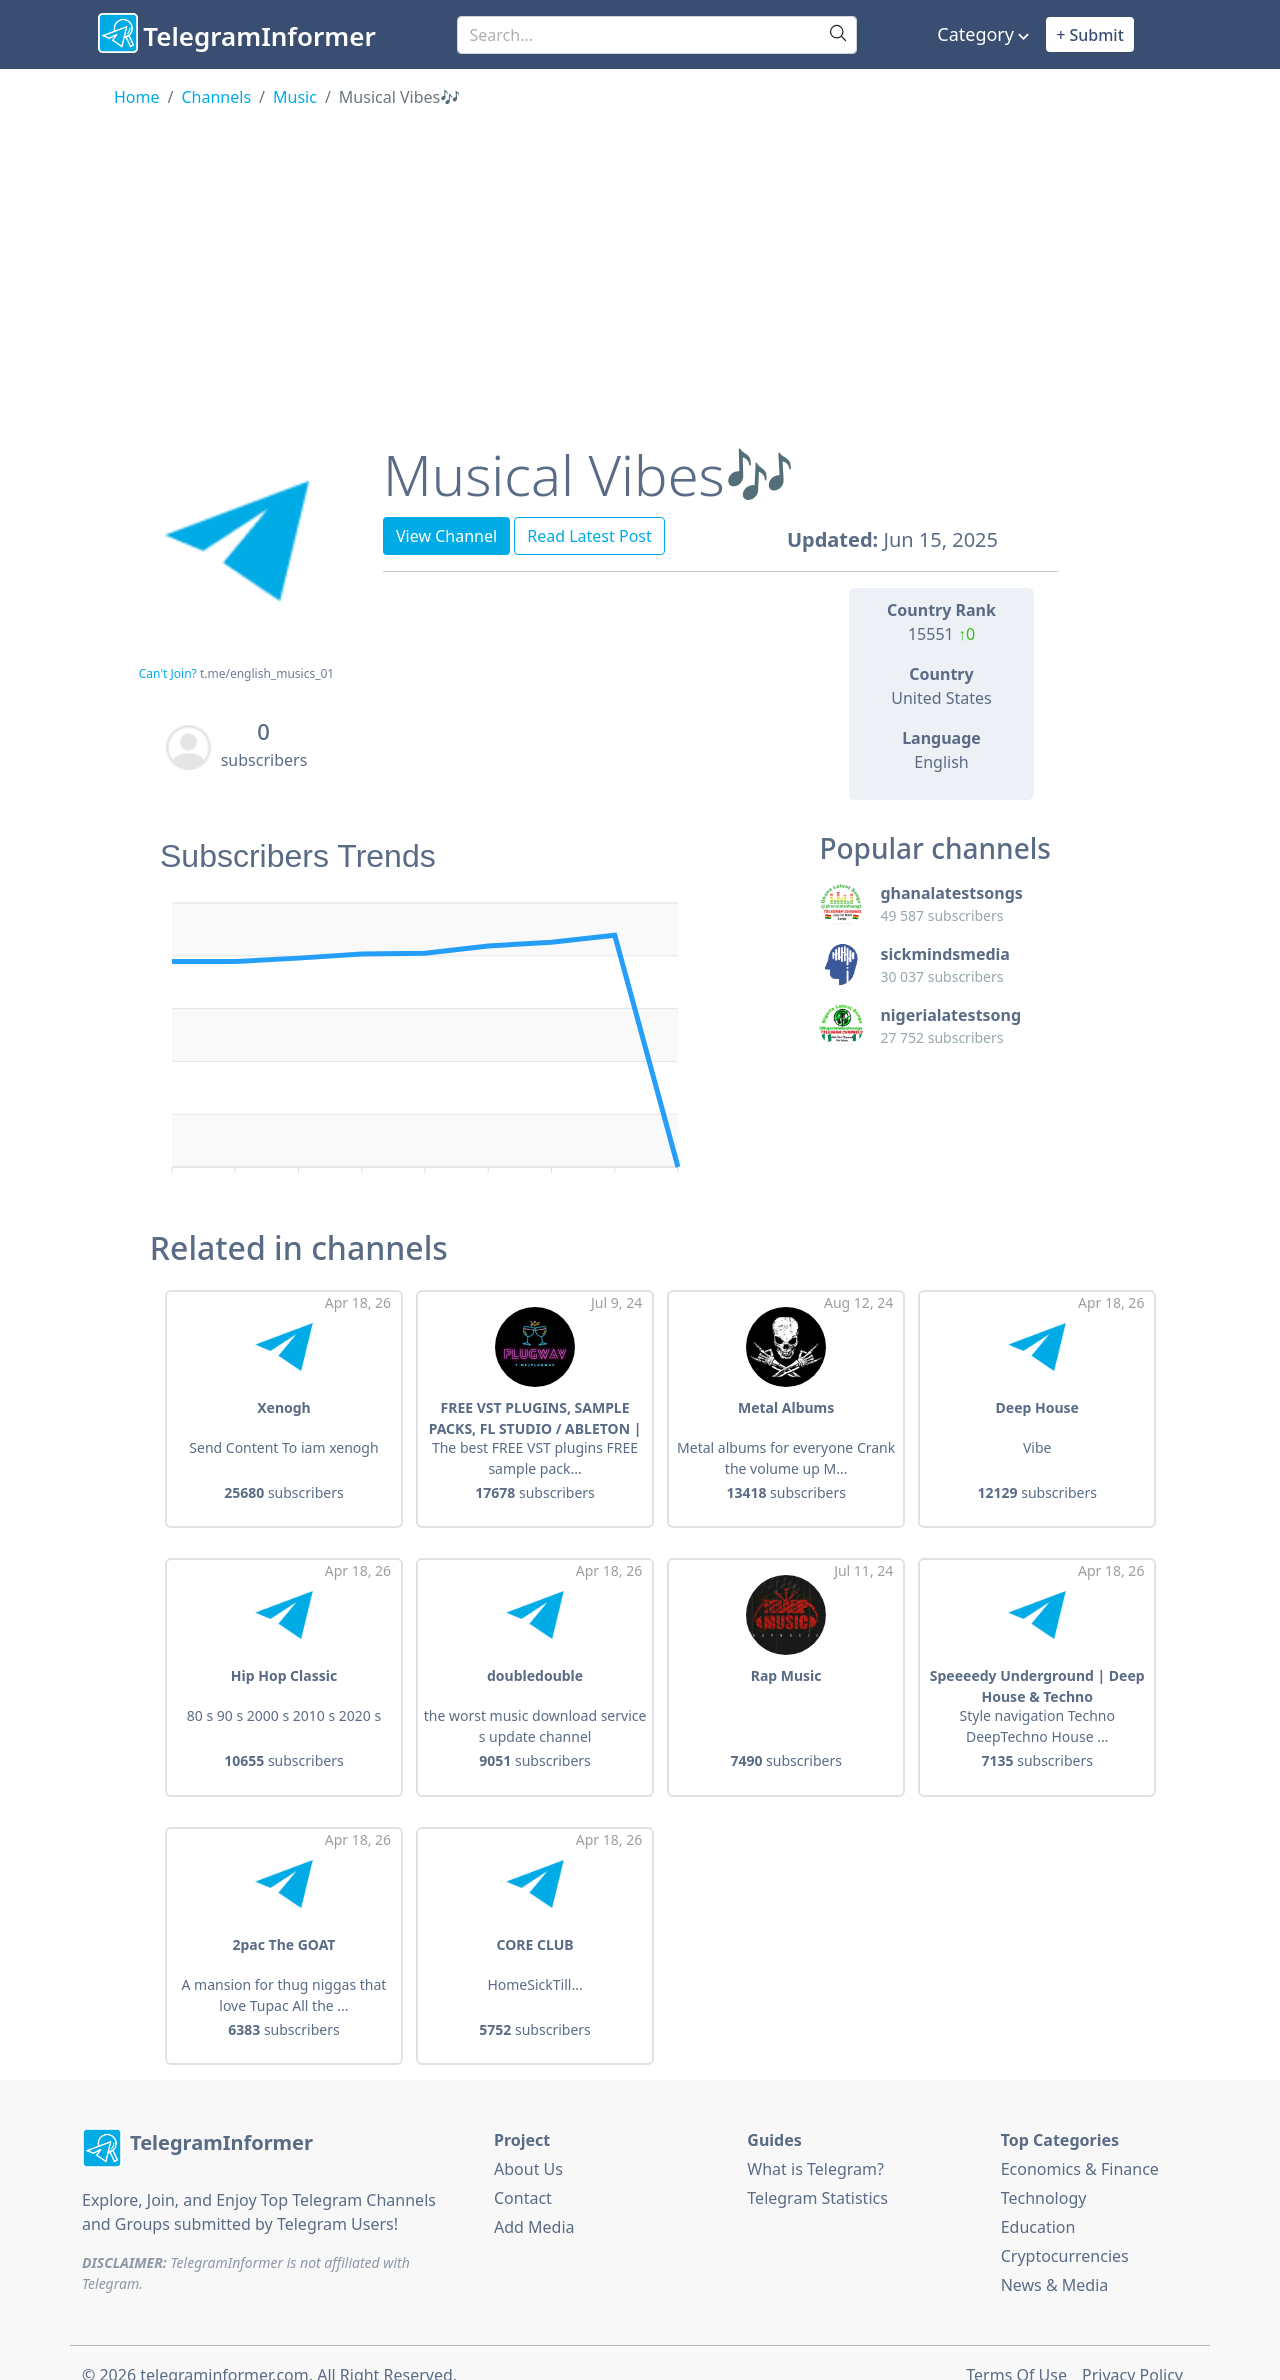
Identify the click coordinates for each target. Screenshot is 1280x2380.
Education (1038, 2202)
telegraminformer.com (224, 2350)
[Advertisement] (640, 259)
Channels (216, 97)
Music (295, 97)
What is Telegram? (815, 2144)
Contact (523, 2173)
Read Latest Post (589, 536)
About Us (528, 2144)
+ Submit (1090, 35)
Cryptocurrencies (1065, 2231)
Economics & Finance (1080, 2144)
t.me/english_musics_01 (267, 673)
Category (975, 34)
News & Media (1055, 2260)
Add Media (534, 2202)
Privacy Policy (1132, 2350)
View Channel (446, 536)
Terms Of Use (1016, 2350)
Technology (1044, 2173)
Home (137, 97)
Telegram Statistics (817, 2173)
